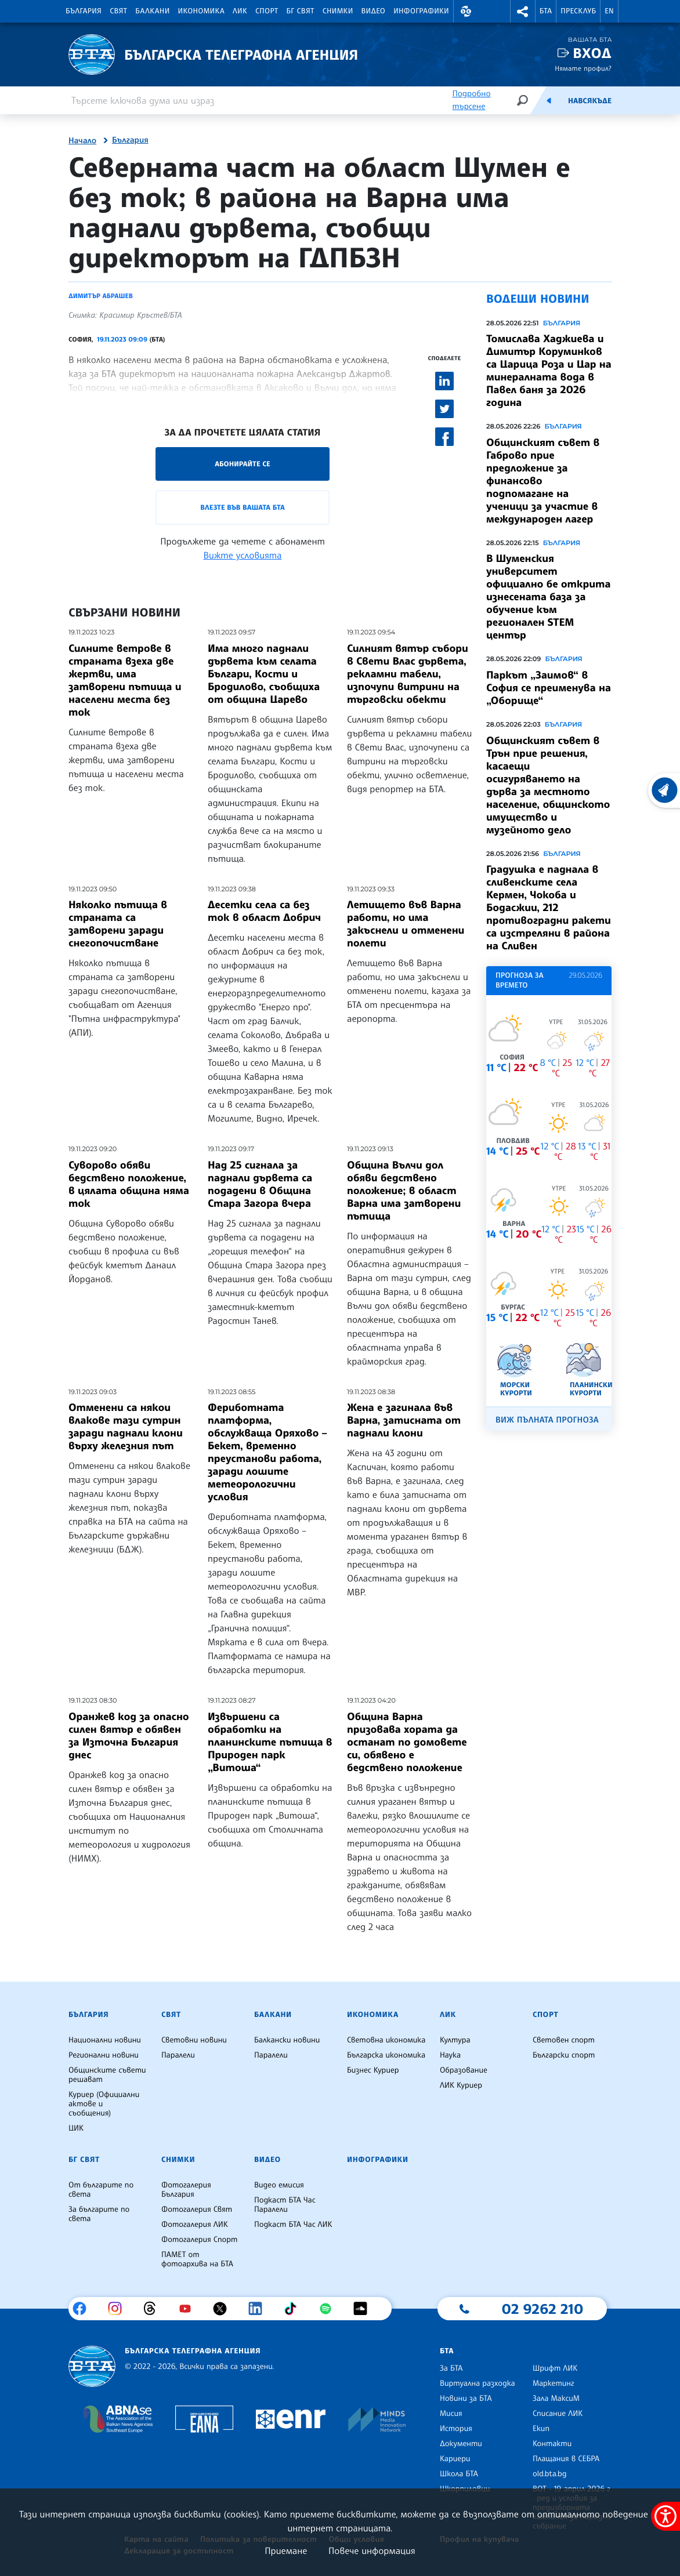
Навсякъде (590, 101)
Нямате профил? (583, 68)
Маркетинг (553, 2383)
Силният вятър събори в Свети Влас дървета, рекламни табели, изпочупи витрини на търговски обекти (407, 674)
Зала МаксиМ (556, 2398)
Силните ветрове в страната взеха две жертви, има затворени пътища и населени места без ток (124, 680)
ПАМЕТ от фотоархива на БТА (197, 2259)
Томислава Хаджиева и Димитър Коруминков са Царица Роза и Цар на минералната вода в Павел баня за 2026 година (549, 370)
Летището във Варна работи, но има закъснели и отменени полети (405, 923)
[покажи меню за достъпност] (665, 2516)
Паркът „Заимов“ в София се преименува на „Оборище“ (548, 688)
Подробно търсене (471, 100)
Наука (450, 2055)
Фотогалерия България (186, 2189)
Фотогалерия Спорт (199, 2239)
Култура (455, 2040)
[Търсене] (522, 100)
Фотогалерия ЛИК (194, 2224)
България (84, 11)
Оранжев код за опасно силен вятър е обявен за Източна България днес (128, 1735)
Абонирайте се (242, 463)
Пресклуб (578, 11)
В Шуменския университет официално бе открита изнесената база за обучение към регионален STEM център (548, 596)
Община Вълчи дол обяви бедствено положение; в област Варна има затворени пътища (404, 1190)
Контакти (552, 2443)
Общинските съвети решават (107, 2075)
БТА (546, 11)
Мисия (451, 2413)
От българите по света (100, 2189)
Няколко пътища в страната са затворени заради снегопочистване (117, 923)
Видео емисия (279, 2185)
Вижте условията (243, 555)
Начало (82, 141)
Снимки (338, 11)
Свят (118, 11)
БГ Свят (300, 11)
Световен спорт (564, 2040)
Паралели (178, 2055)
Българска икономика (386, 2055)
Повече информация (371, 2550)
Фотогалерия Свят (196, 2209)
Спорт (266, 11)
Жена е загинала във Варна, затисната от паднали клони (404, 1420)
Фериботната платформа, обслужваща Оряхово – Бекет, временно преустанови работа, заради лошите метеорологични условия (267, 1452)
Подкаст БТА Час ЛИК (293, 2224)
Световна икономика (386, 2040)
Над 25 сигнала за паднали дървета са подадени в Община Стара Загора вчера (260, 1184)
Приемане (286, 2550)
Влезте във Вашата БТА (242, 507)
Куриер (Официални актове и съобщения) (103, 2104)
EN (609, 11)
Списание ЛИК (558, 2413)
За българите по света (98, 2214)
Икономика (201, 11)
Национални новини (104, 2040)
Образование (463, 2070)
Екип (541, 2428)
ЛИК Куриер (461, 2085)
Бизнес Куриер (373, 2070)
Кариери (455, 2458)
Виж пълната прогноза (547, 1420)
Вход (592, 53)
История (456, 2428)
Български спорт (564, 2055)
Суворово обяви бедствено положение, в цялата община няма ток (128, 1184)
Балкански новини (287, 2040)
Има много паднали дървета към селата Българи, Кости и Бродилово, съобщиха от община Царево (264, 674)
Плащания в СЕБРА (566, 2458)
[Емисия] (548, 100)
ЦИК (76, 2128)
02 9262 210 (542, 2308)
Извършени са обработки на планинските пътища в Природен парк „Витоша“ (270, 1742)
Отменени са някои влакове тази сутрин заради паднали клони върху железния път (125, 1426)
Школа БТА (459, 2474)
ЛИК (240, 11)
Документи (461, 2443)
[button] (466, 11)
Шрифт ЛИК (555, 2368)
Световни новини (194, 2040)
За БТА (451, 2368)
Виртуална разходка (477, 2383)
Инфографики (421, 11)
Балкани (152, 11)
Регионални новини (103, 2055)
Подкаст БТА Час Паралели (285, 2205)
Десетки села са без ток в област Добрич (264, 911)
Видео (373, 11)
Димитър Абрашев (100, 296)
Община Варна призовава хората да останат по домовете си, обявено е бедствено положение (407, 1742)
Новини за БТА (466, 2398)
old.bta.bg (550, 2474)
